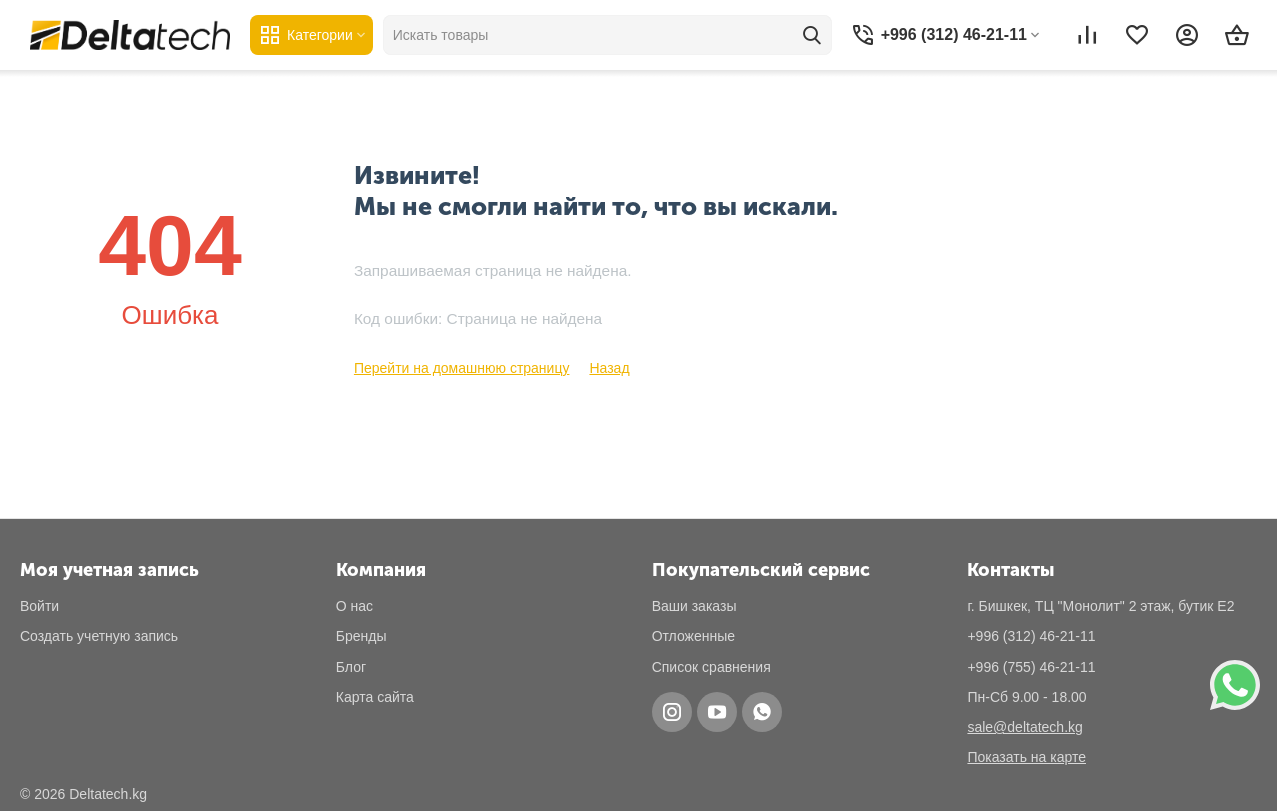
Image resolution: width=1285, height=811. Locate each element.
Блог (351, 667)
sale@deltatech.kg (1024, 727)
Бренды (361, 636)
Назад (609, 368)
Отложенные (693, 636)
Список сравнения (711, 667)
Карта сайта (375, 697)
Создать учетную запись (99, 636)
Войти (39, 606)
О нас (354, 606)
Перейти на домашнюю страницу (462, 368)
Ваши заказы (694, 606)
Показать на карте (1026, 757)
